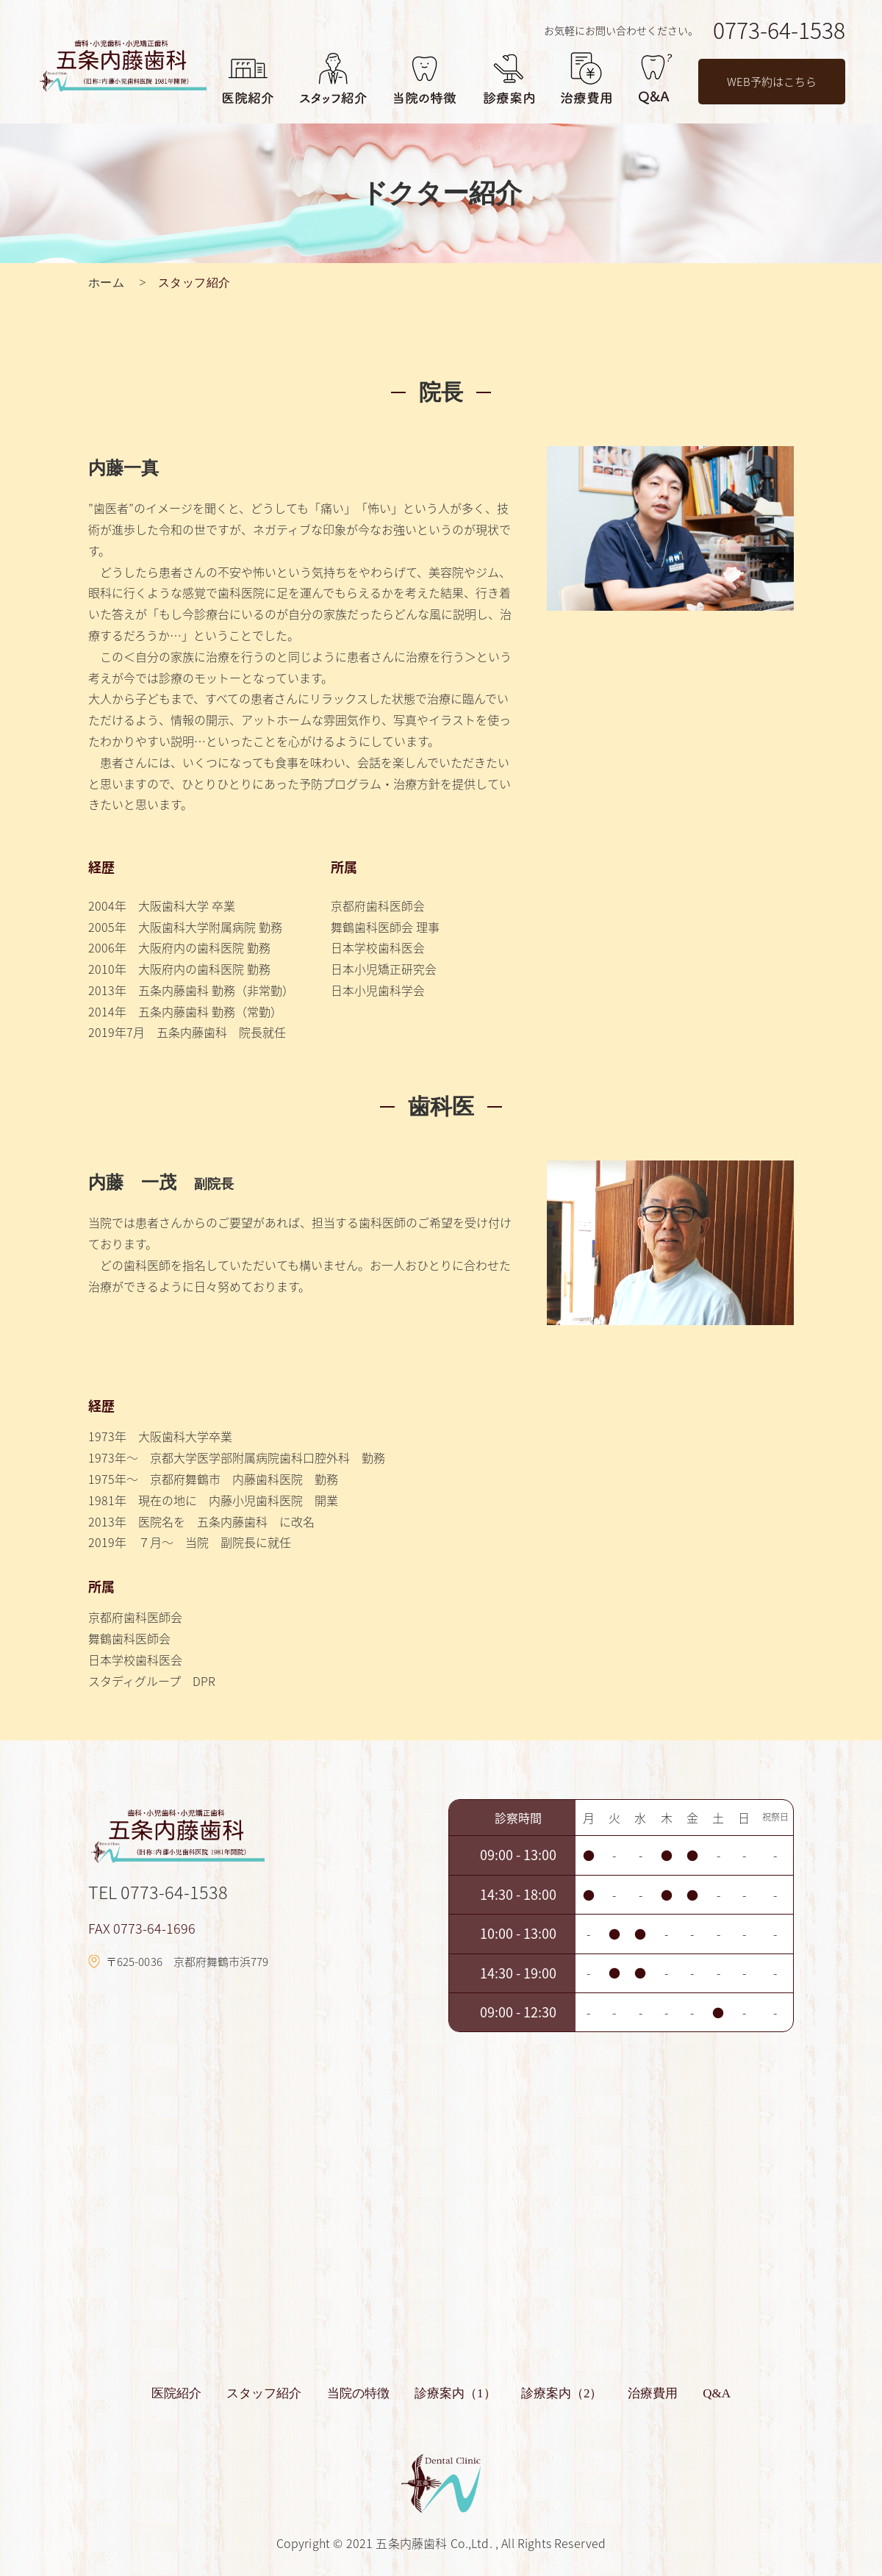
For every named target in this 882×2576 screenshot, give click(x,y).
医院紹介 (197, 2393)
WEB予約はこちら (772, 81)
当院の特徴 (365, 2393)
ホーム (106, 282)
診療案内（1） (455, 2393)
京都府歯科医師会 (378, 905)
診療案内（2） (555, 2393)
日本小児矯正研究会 (384, 968)
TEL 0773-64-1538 (158, 1892)
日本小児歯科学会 (378, 990)
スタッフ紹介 (277, 2393)
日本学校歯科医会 (378, 947)
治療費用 (639, 2393)
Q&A (696, 2393)
